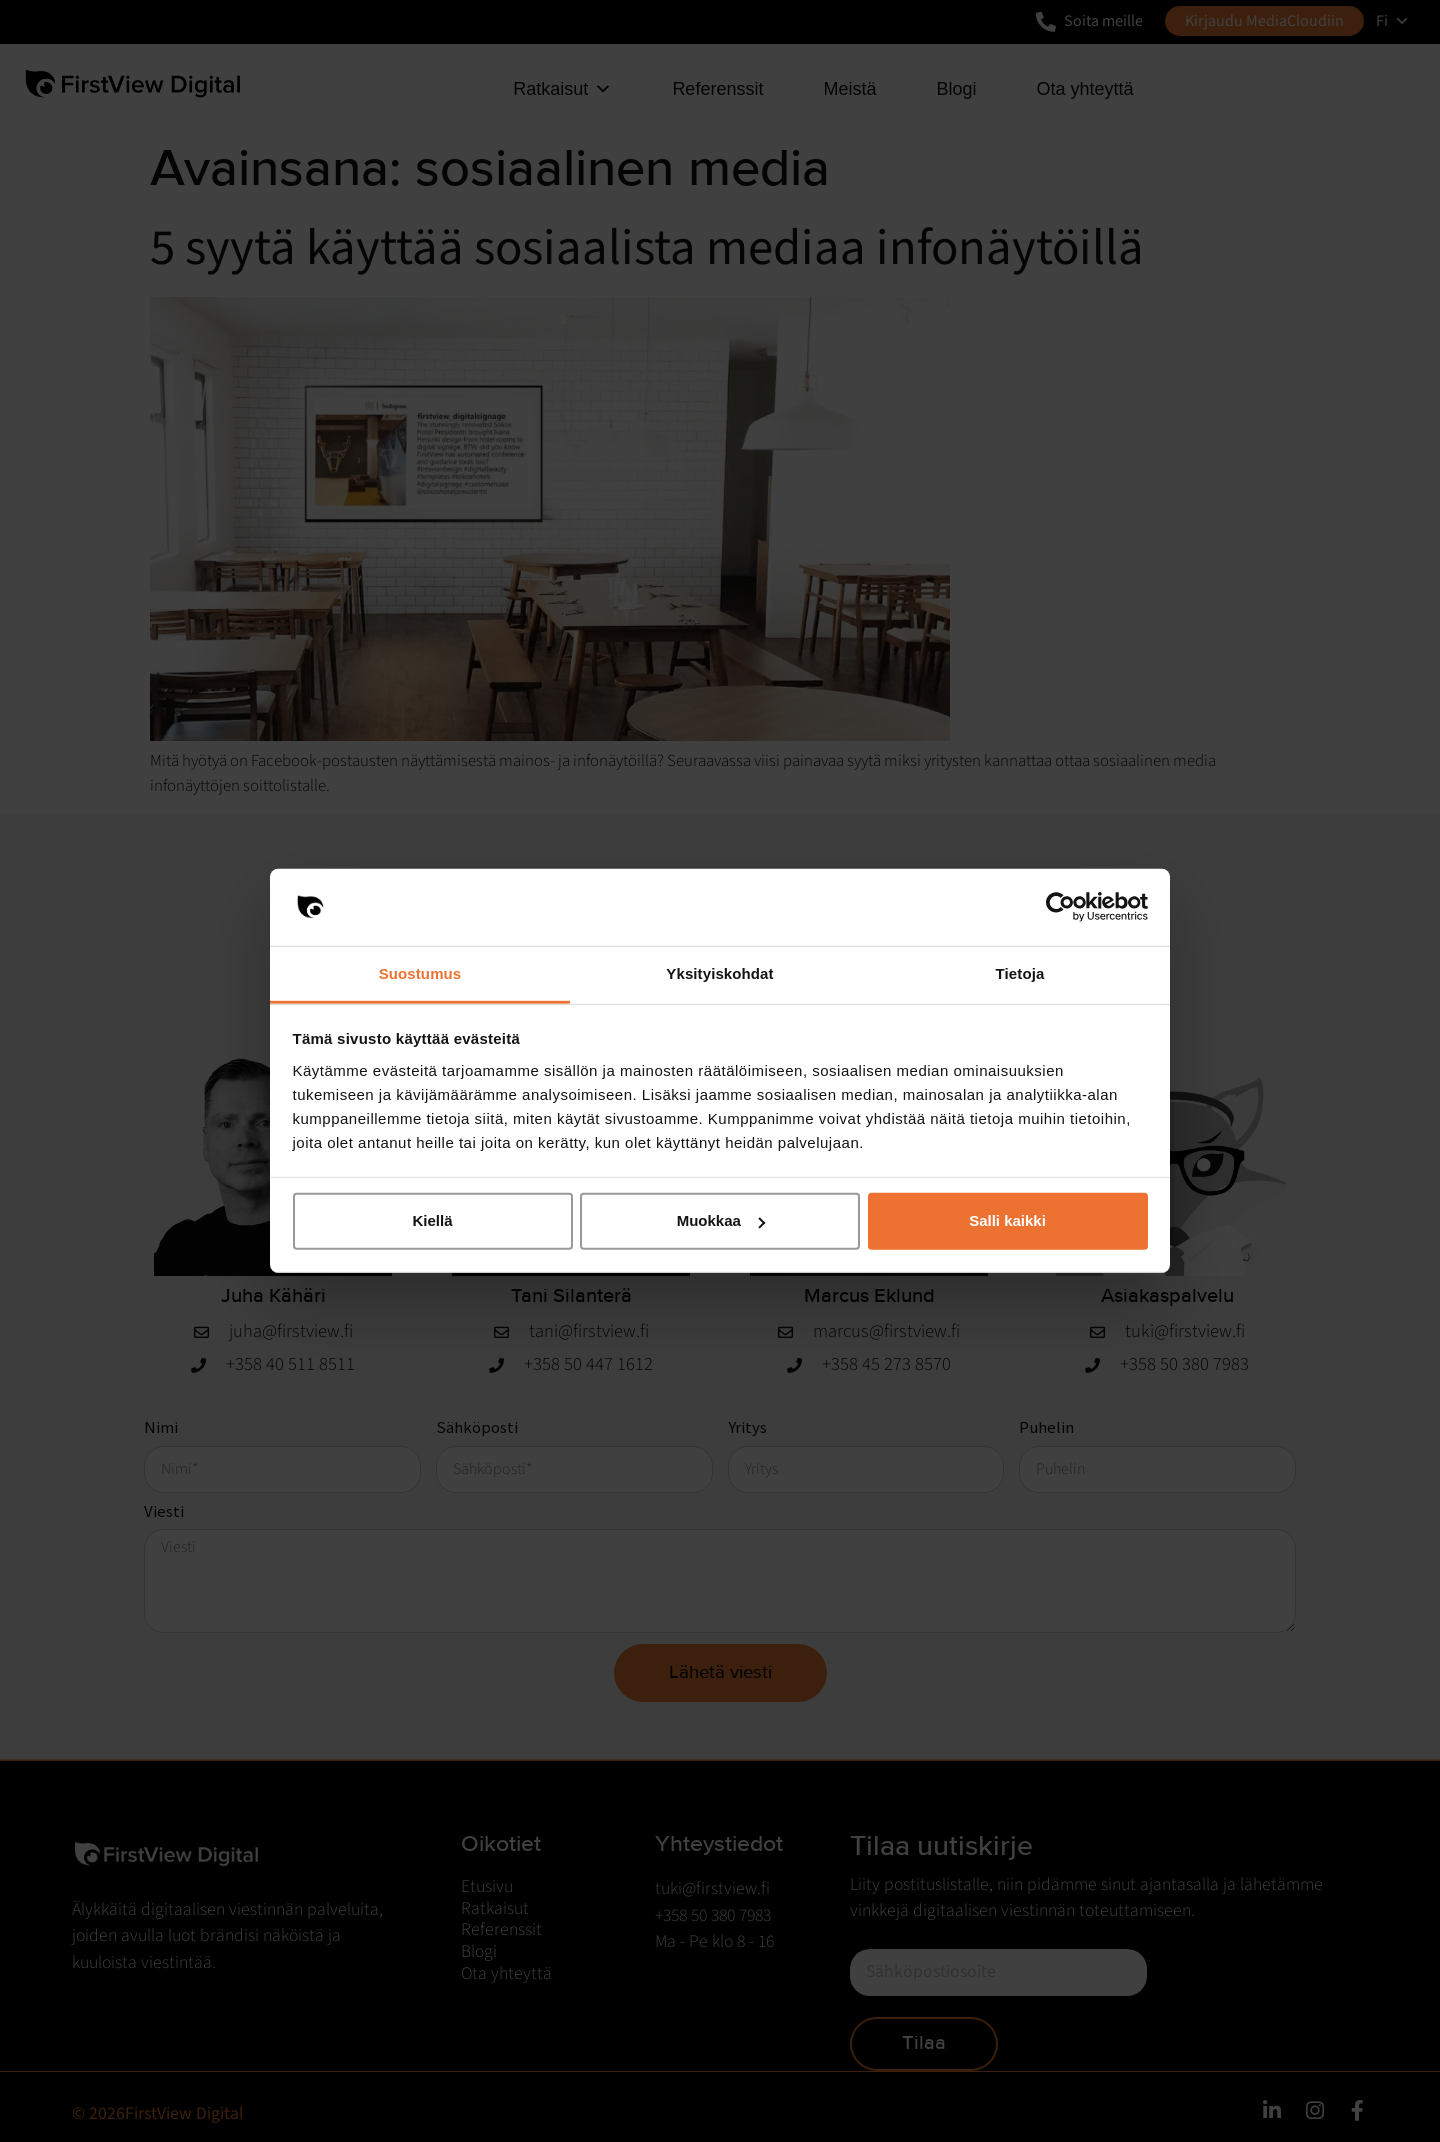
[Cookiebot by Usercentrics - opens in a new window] (1060, 907)
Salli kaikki (1007, 1220)
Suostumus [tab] (420, 973)
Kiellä (432, 1220)
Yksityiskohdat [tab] (719, 973)
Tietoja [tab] (1020, 973)
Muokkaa (721, 1220)
